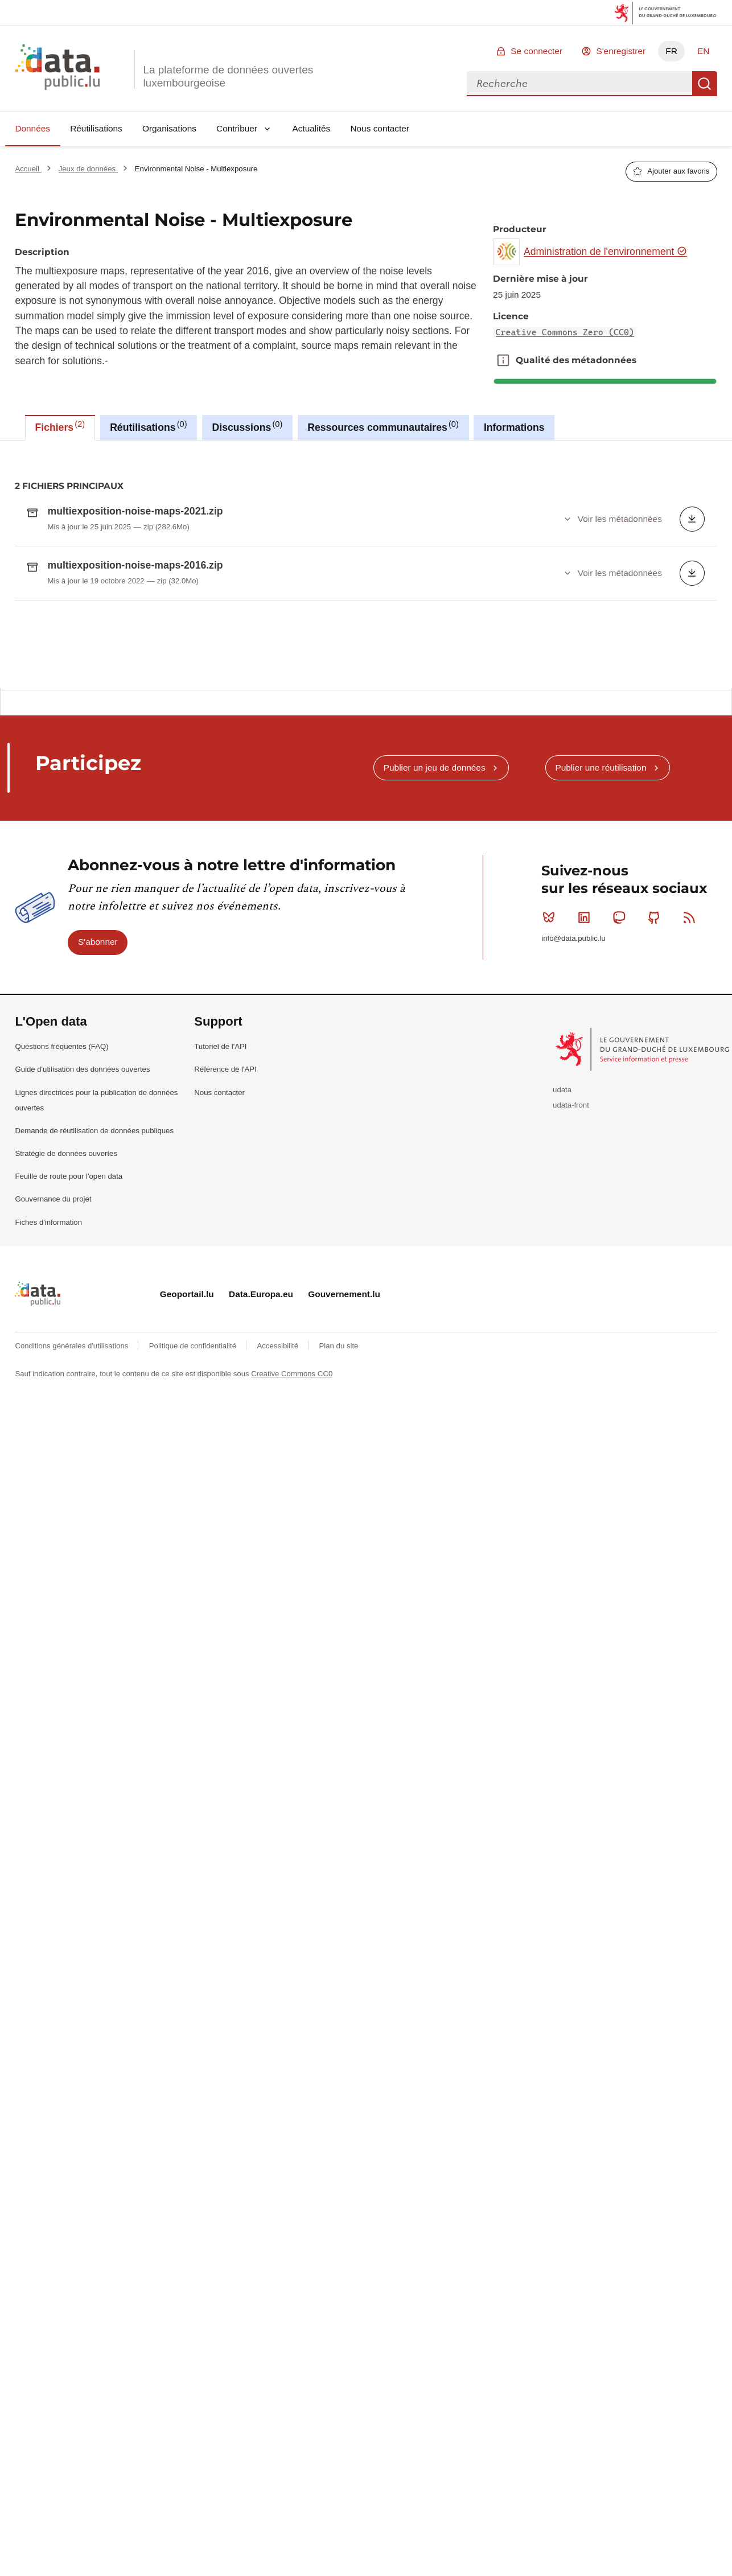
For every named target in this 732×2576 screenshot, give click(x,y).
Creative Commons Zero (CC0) (565, 332)
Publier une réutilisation (600, 1020)
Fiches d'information (48, 1475)
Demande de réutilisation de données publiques (94, 1383)
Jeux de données (88, 168)
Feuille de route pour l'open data (68, 1429)
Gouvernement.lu (344, 1547)
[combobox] (579, 83)
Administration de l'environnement (605, 251)
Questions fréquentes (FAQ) (61, 1299)
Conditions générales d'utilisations (72, 1598)
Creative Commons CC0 (291, 1626)
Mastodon (621, 1170)
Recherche (704, 83)
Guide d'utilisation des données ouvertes (82, 1322)
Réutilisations (96, 128)
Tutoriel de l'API (220, 1299)
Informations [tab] (514, 427)
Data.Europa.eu (261, 1547)
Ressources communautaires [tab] (383, 426)
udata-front (571, 1357)
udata (562, 1342)
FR (671, 51)
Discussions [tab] (247, 426)
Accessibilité (278, 1598)
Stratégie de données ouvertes (66, 1406)
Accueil (28, 168)
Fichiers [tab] (60, 426)
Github (657, 1170)
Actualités (312, 128)
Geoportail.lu (187, 1547)
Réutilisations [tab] (148, 426)
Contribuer (236, 128)
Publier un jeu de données (435, 1020)
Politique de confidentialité (193, 1598)
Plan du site (338, 1598)
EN (703, 51)
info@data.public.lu (573, 1191)
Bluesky (551, 1170)
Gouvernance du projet (53, 1451)
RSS (692, 1170)
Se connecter (536, 51)
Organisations (169, 128)
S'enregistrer (620, 51)
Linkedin (587, 1170)
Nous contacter (379, 128)
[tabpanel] (366, 691)
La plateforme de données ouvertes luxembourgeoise (228, 76)
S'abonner (98, 1194)
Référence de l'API (225, 1322)
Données (32, 128)
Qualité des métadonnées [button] (503, 360)
